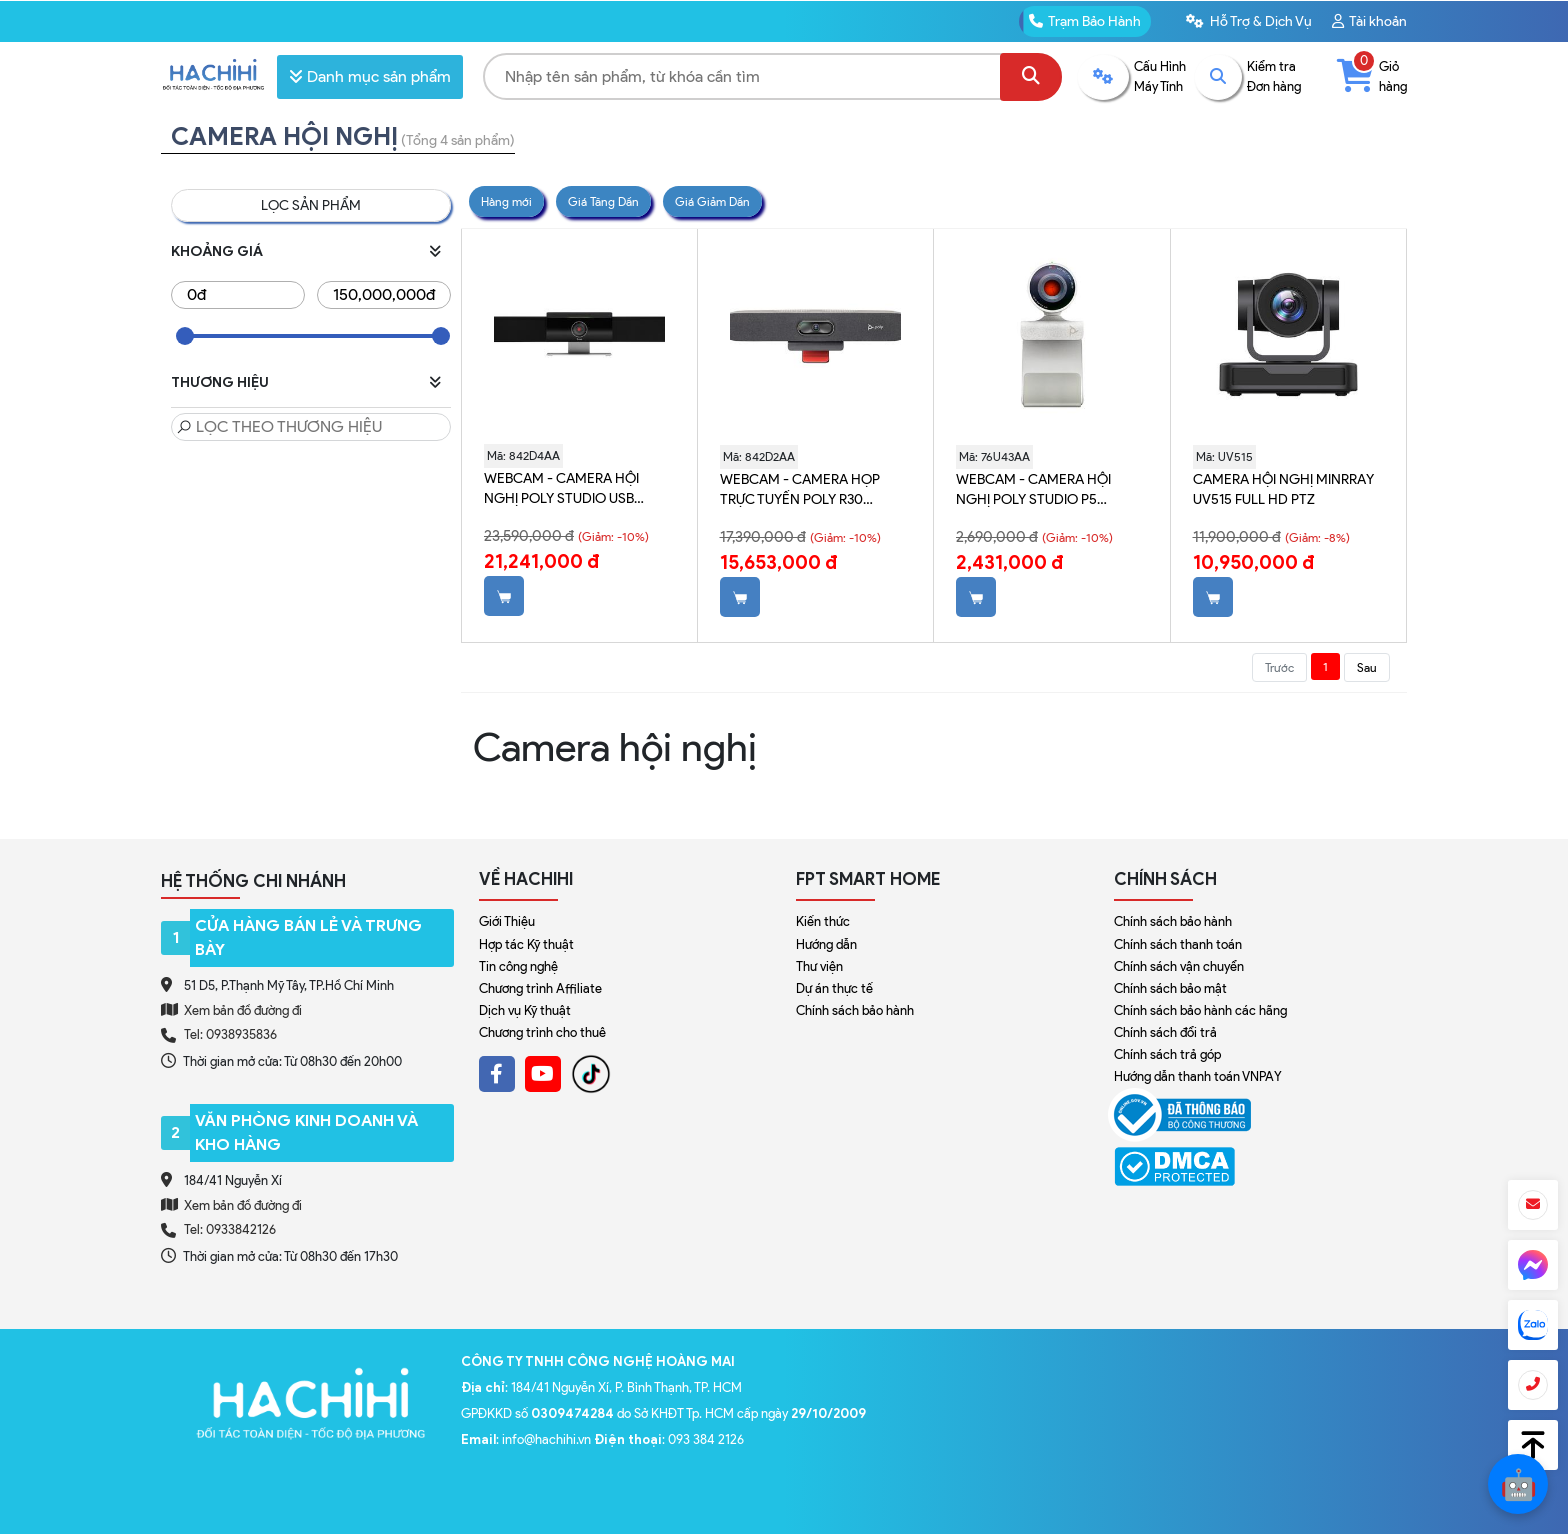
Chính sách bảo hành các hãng (1200, 1010)
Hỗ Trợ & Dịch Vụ (1249, 21)
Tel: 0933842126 (230, 1229)
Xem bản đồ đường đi (231, 1010)
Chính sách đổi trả (1165, 1032)
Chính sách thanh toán (1178, 944)
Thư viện (819, 966)
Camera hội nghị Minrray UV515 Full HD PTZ (1283, 489)
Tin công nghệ (518, 966)
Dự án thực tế (834, 988)
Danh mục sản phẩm (370, 76)
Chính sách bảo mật (1170, 988)
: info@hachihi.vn (527, 1439)
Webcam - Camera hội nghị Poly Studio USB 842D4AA (561, 489)
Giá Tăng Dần (603, 201)
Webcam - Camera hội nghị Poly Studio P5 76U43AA (1033, 490)
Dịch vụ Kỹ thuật (525, 1010)
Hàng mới (506, 201)
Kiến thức (823, 921)
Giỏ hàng (1372, 75)
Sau (1367, 667)
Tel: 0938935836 (230, 1034)
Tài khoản (1369, 21)
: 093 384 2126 (669, 1439)
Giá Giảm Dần (712, 201)
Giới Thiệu (507, 921)
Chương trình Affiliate (540, 988)
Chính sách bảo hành (855, 1010)
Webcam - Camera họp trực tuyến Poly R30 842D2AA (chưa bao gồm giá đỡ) (806, 490)
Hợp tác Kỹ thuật (526, 944)
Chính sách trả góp (1167, 1054)
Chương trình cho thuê (542, 1032)
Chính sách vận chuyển (1179, 966)
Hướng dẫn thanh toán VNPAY (1198, 1076)
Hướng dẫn (826, 944)
